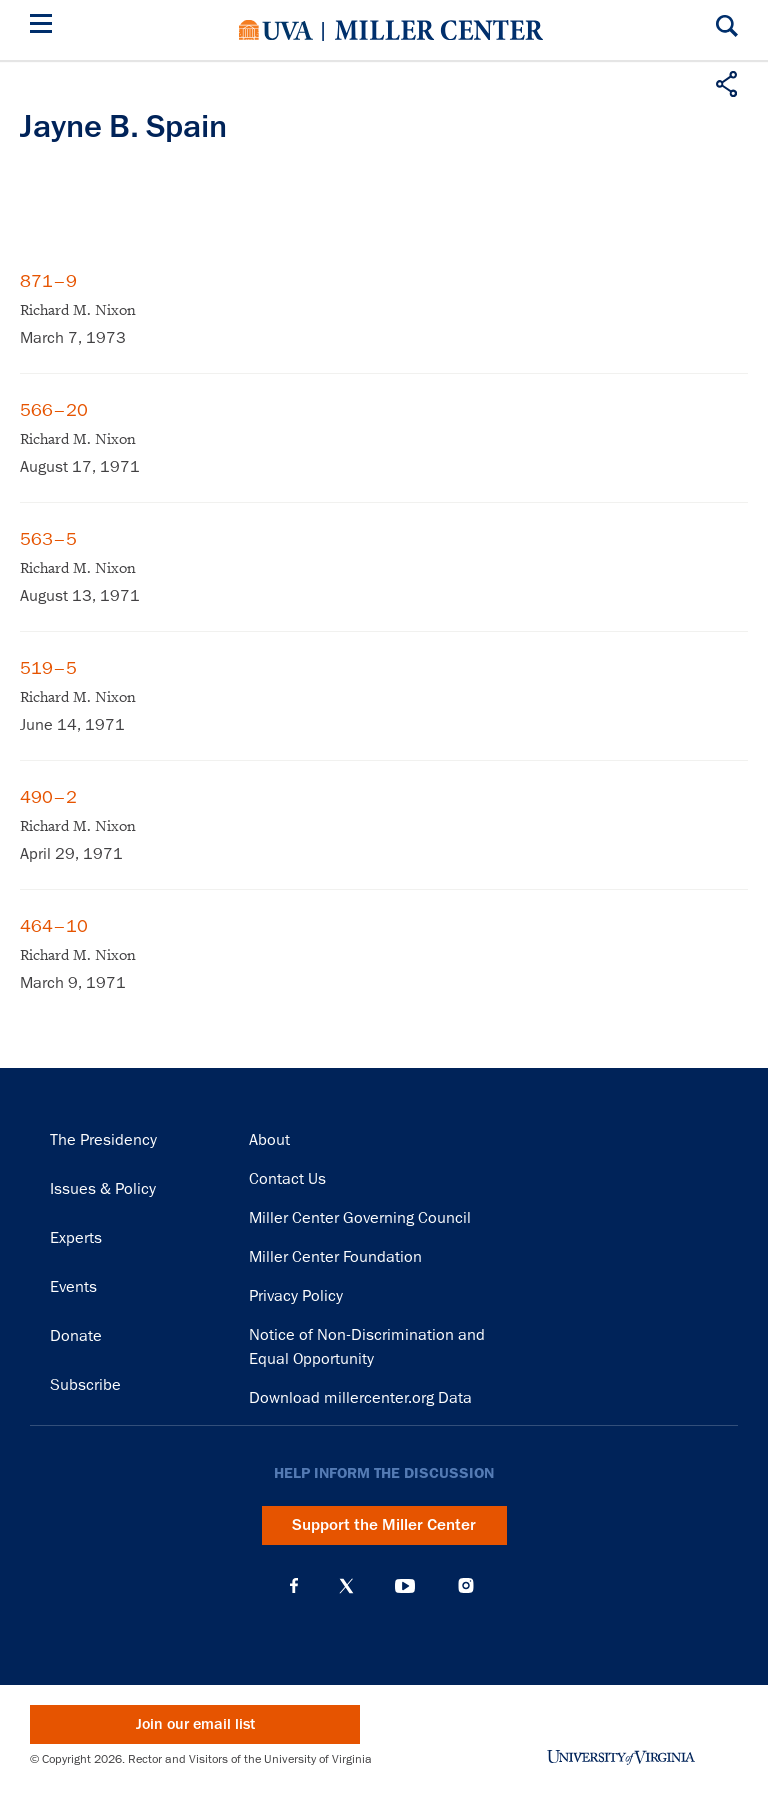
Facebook (294, 1586)
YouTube (405, 1586)
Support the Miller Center (384, 1525)
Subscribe (85, 1385)
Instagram (466, 1585)
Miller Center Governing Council (360, 1218)
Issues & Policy (103, 1189)
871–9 (48, 281)
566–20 (54, 410)
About (269, 1140)
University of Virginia (276, 30)
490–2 (48, 797)
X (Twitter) (346, 1586)
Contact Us (287, 1179)
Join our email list (195, 1724)
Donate (76, 1336)
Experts (76, 1238)
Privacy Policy (296, 1296)
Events (73, 1287)
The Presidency (103, 1140)
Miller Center (439, 30)
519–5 (48, 668)
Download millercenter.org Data (360, 1398)
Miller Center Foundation (335, 1257)
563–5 (48, 539)
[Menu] (45, 26)
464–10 (54, 926)
